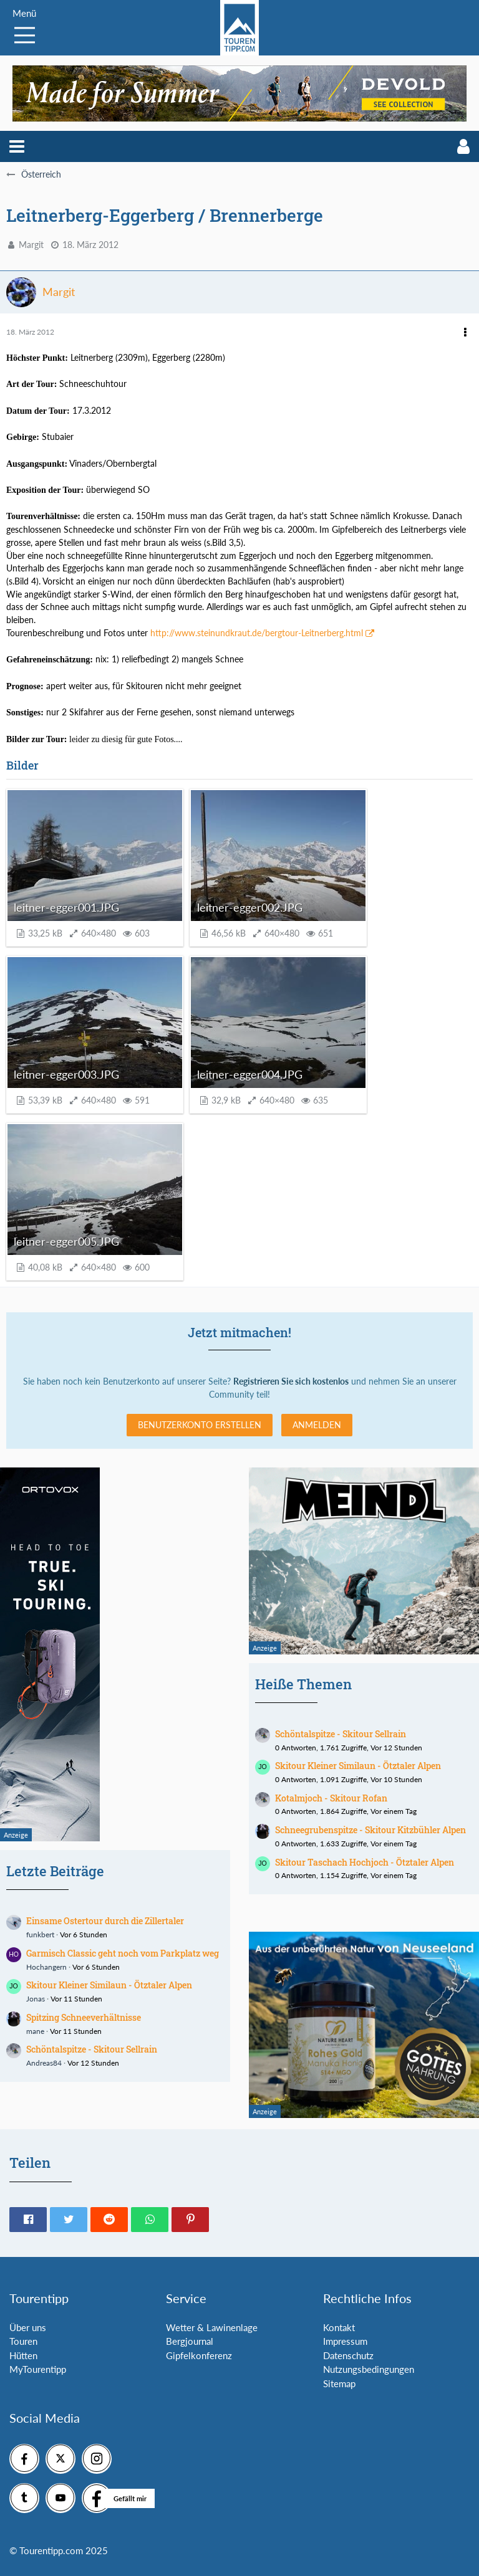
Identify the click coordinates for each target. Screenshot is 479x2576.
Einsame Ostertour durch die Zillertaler (105, 1921)
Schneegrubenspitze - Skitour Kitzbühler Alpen (370, 1830)
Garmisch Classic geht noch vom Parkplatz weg (122, 1953)
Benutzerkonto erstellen (199, 1424)
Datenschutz (348, 2355)
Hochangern (46, 1967)
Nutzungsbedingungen (368, 2369)
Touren (23, 2341)
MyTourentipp (37, 2369)
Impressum (345, 2341)
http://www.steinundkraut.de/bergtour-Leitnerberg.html (256, 632)
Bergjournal (189, 2341)
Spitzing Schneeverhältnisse (83, 2017)
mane (35, 2031)
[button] (16, 146)
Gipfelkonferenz (199, 2355)
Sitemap (339, 2383)
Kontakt (339, 2327)
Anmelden (317, 1424)
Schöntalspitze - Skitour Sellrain (91, 2049)
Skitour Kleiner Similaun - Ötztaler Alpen (109, 1985)
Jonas (35, 1998)
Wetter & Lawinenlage (212, 2327)
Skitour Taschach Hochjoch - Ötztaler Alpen (364, 1862)
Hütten (23, 2355)
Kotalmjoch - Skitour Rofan (331, 1798)
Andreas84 (44, 2063)
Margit (31, 244)
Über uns (27, 2327)
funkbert (40, 1934)
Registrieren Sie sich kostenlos (291, 1381)
